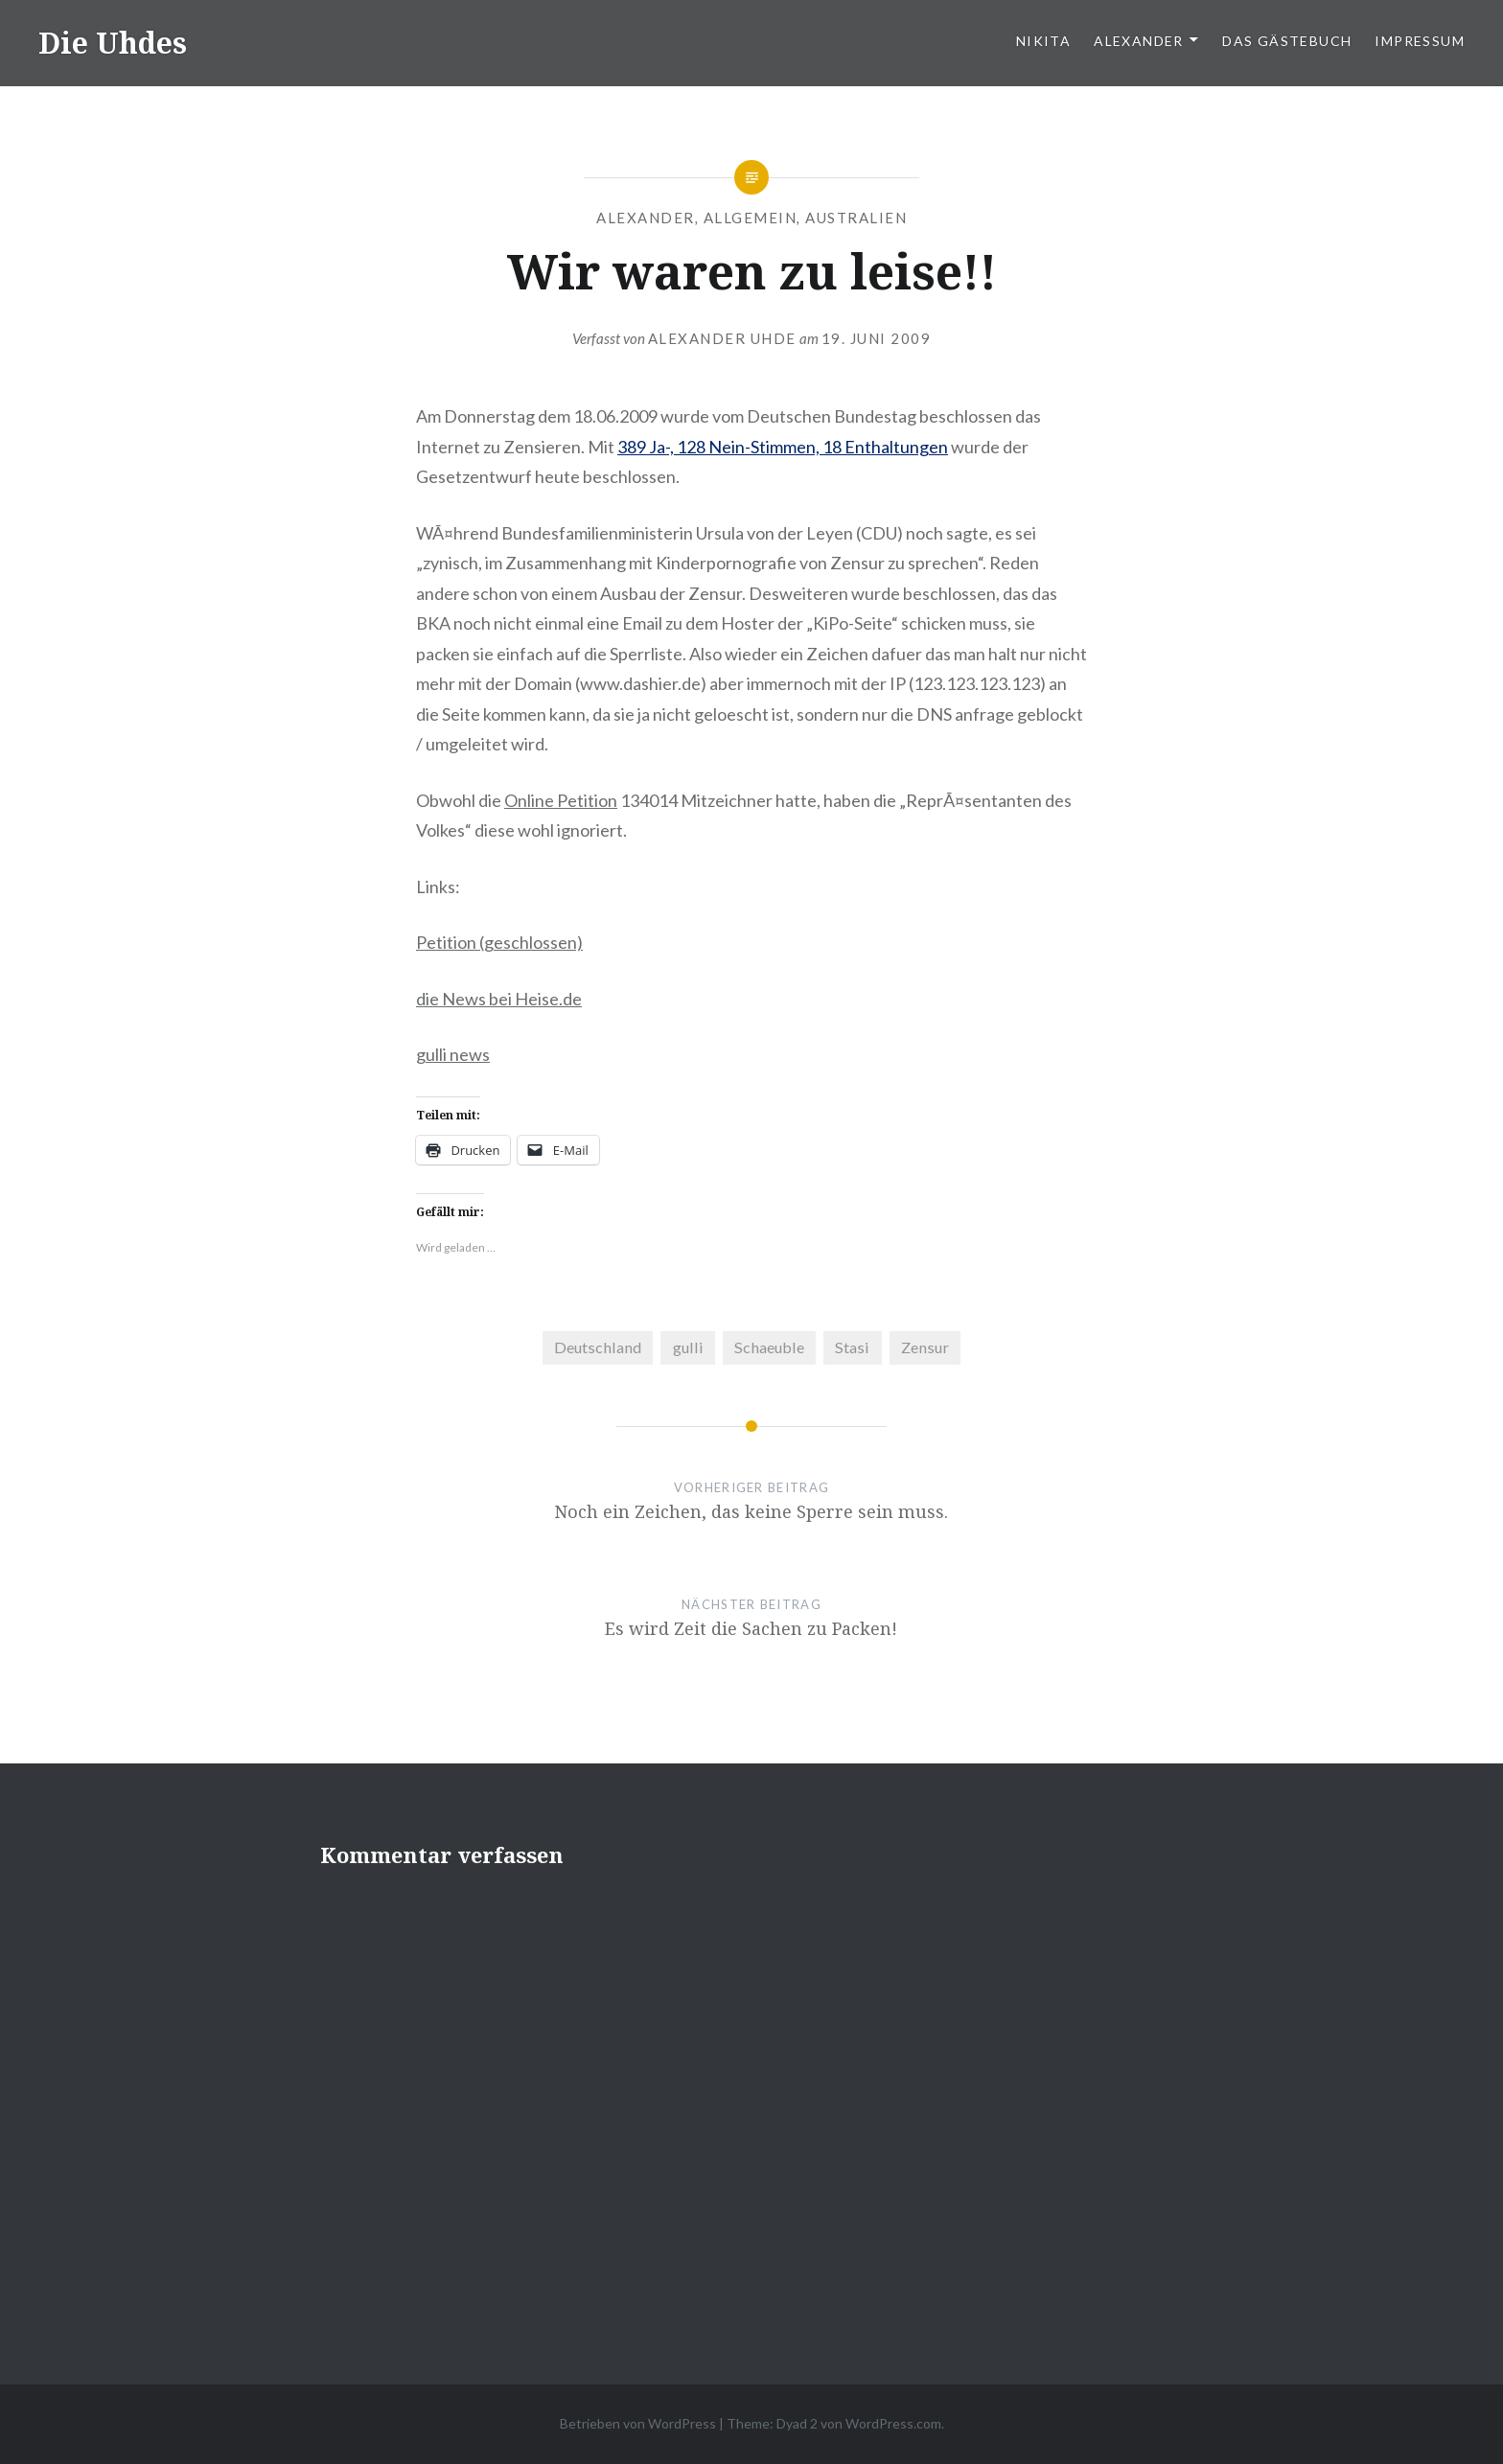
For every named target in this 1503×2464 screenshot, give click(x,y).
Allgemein (751, 217)
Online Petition (560, 800)
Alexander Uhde (722, 338)
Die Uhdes (112, 42)
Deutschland (597, 1347)
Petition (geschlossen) (499, 942)
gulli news (453, 1054)
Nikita (1043, 41)
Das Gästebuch (1287, 41)
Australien (856, 217)
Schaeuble (769, 1347)
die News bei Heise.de (499, 998)
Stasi (852, 1347)
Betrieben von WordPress (638, 2423)
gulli (688, 1347)
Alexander (1139, 41)
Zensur (925, 1347)
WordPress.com (893, 2423)
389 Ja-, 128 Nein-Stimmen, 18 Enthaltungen (782, 446)
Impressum (1420, 41)
